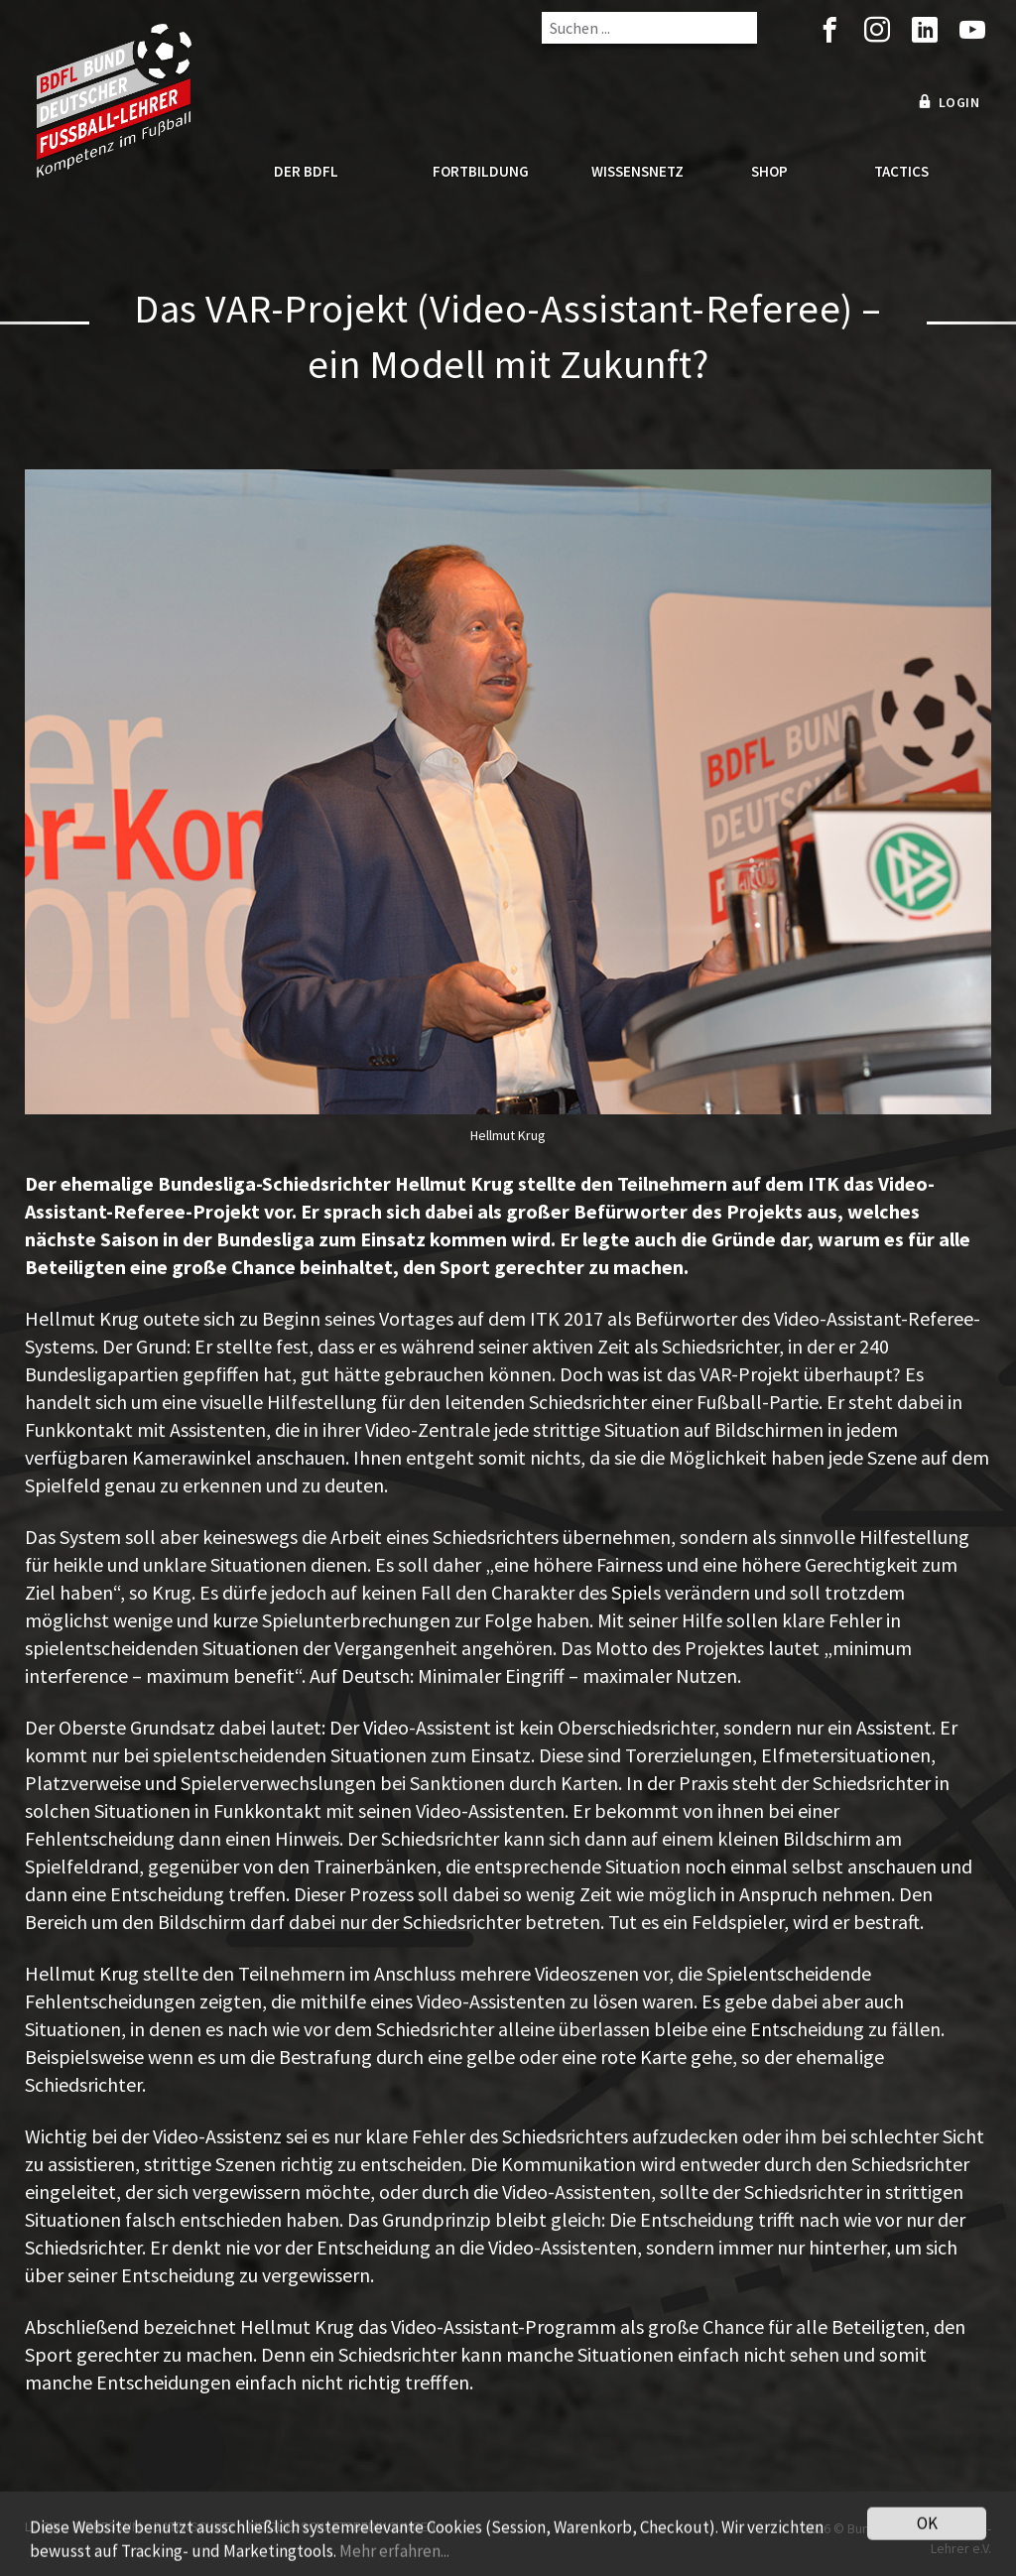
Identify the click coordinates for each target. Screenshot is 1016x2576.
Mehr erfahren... (394, 2564)
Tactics (901, 171)
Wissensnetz (637, 171)
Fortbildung (481, 171)
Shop (769, 171)
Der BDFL (306, 171)
